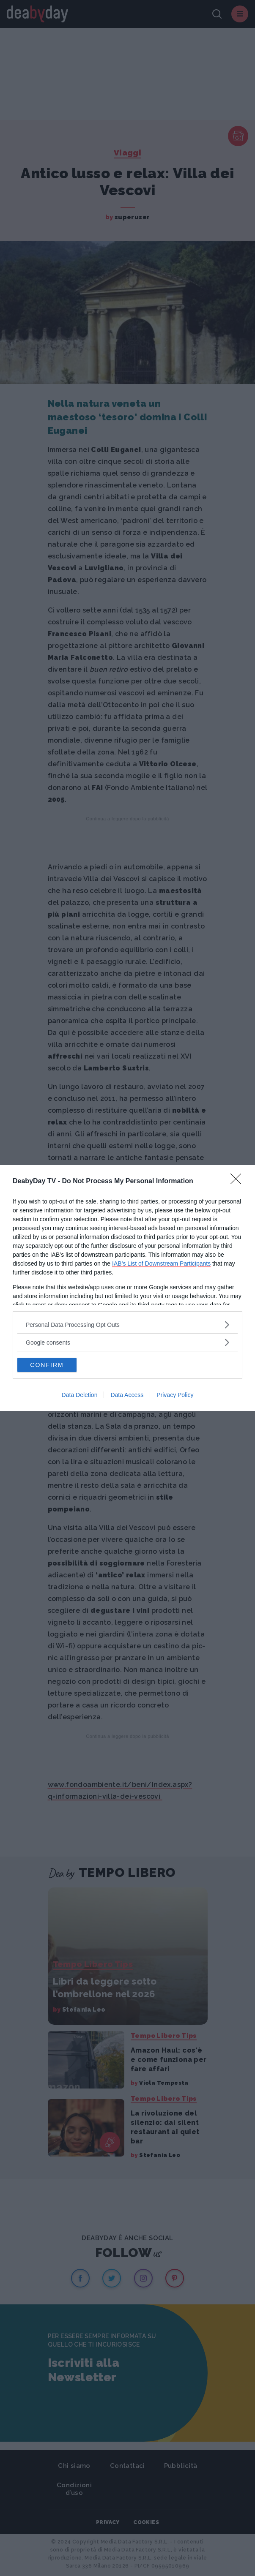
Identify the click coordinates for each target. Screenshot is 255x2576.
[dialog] (127, 1288)
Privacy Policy (174, 1394)
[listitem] (127, 1324)
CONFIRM (46, 1365)
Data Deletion (80, 1394)
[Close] (238, 1182)
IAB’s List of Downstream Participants (161, 1263)
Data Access (126, 1394)
